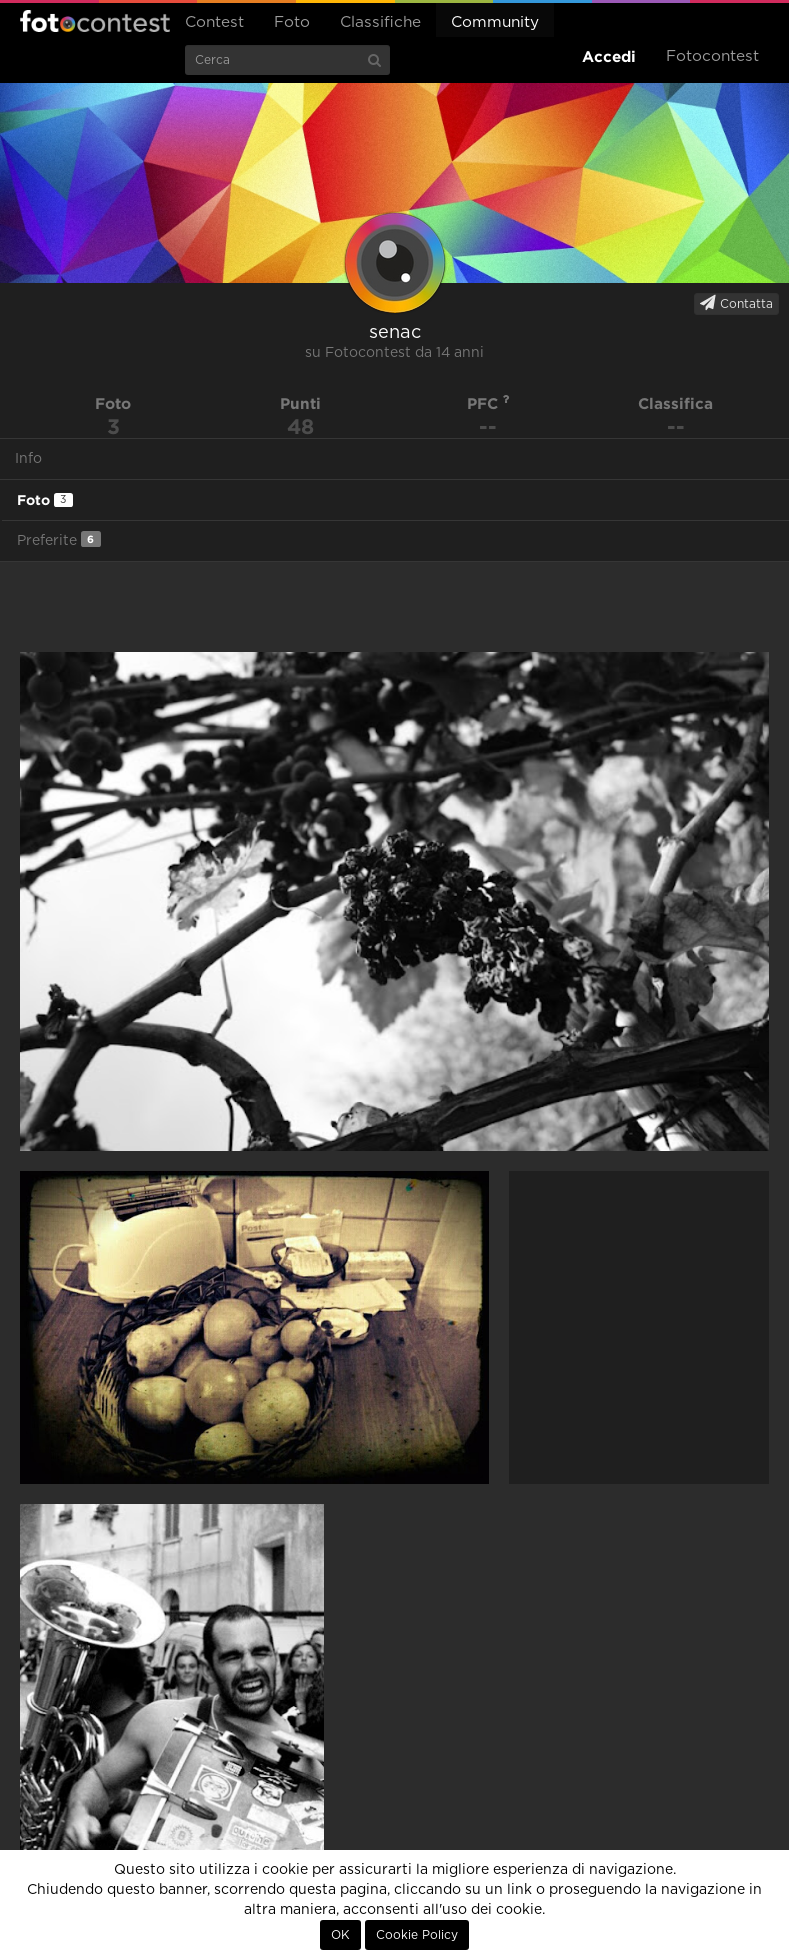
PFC (488, 403)
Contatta (736, 303)
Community (495, 22)
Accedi (609, 56)
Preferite (59, 539)
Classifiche (380, 22)
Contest (214, 22)
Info (28, 459)
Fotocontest (95, 21)
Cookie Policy (417, 1935)
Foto (292, 22)
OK (340, 1935)
